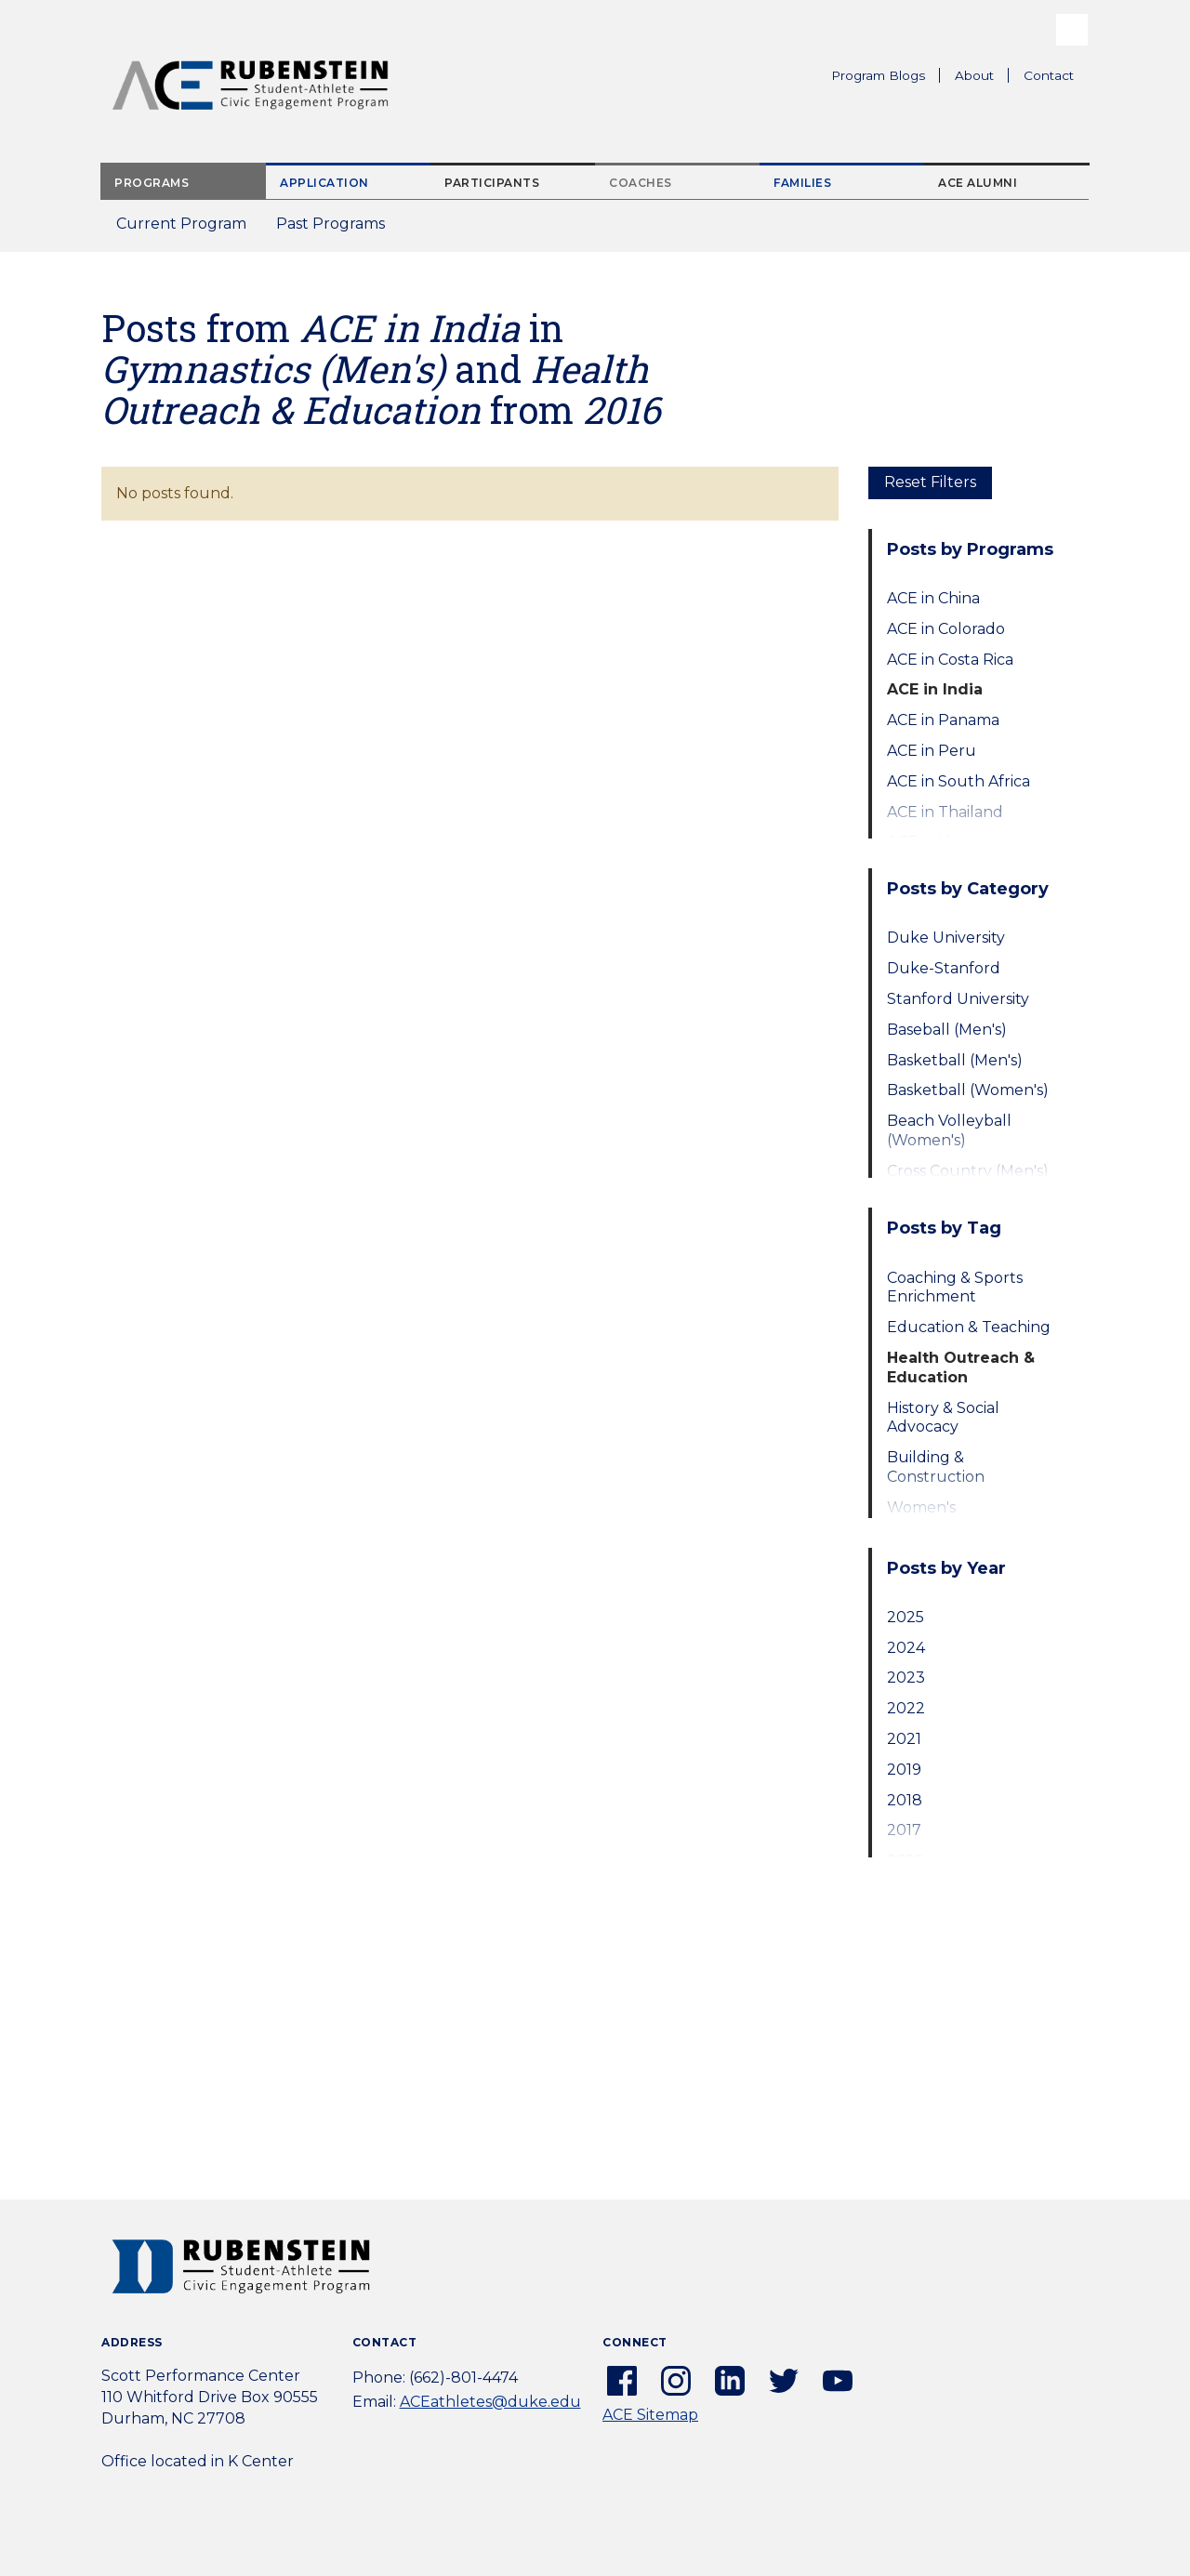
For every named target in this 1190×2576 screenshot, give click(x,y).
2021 (904, 1739)
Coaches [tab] (640, 183)
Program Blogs (878, 75)
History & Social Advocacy (943, 1417)
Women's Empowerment (944, 1517)
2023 (906, 1677)
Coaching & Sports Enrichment (955, 1287)
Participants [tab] (491, 183)
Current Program (181, 223)
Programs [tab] (151, 183)
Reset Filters (930, 482)
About (982, 78)
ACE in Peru (931, 751)
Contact (1049, 75)
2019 (904, 1769)
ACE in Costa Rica (950, 659)
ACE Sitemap (650, 2415)
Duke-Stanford (943, 968)
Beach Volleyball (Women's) (949, 1130)
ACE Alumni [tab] (977, 183)
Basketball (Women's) (968, 1090)
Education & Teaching (969, 1327)
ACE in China (933, 598)
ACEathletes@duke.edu (490, 2402)
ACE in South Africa (958, 781)
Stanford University (958, 999)
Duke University (946, 937)
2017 (904, 1830)
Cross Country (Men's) (968, 1171)
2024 (906, 1648)
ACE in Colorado (946, 629)
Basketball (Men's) (955, 1060)
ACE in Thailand (945, 812)
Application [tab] (324, 183)
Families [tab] (802, 183)
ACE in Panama (943, 720)
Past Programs (338, 229)
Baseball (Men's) (947, 1029)
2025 (905, 1617)
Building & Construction (936, 1467)
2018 (904, 1800)
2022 (906, 1708)
